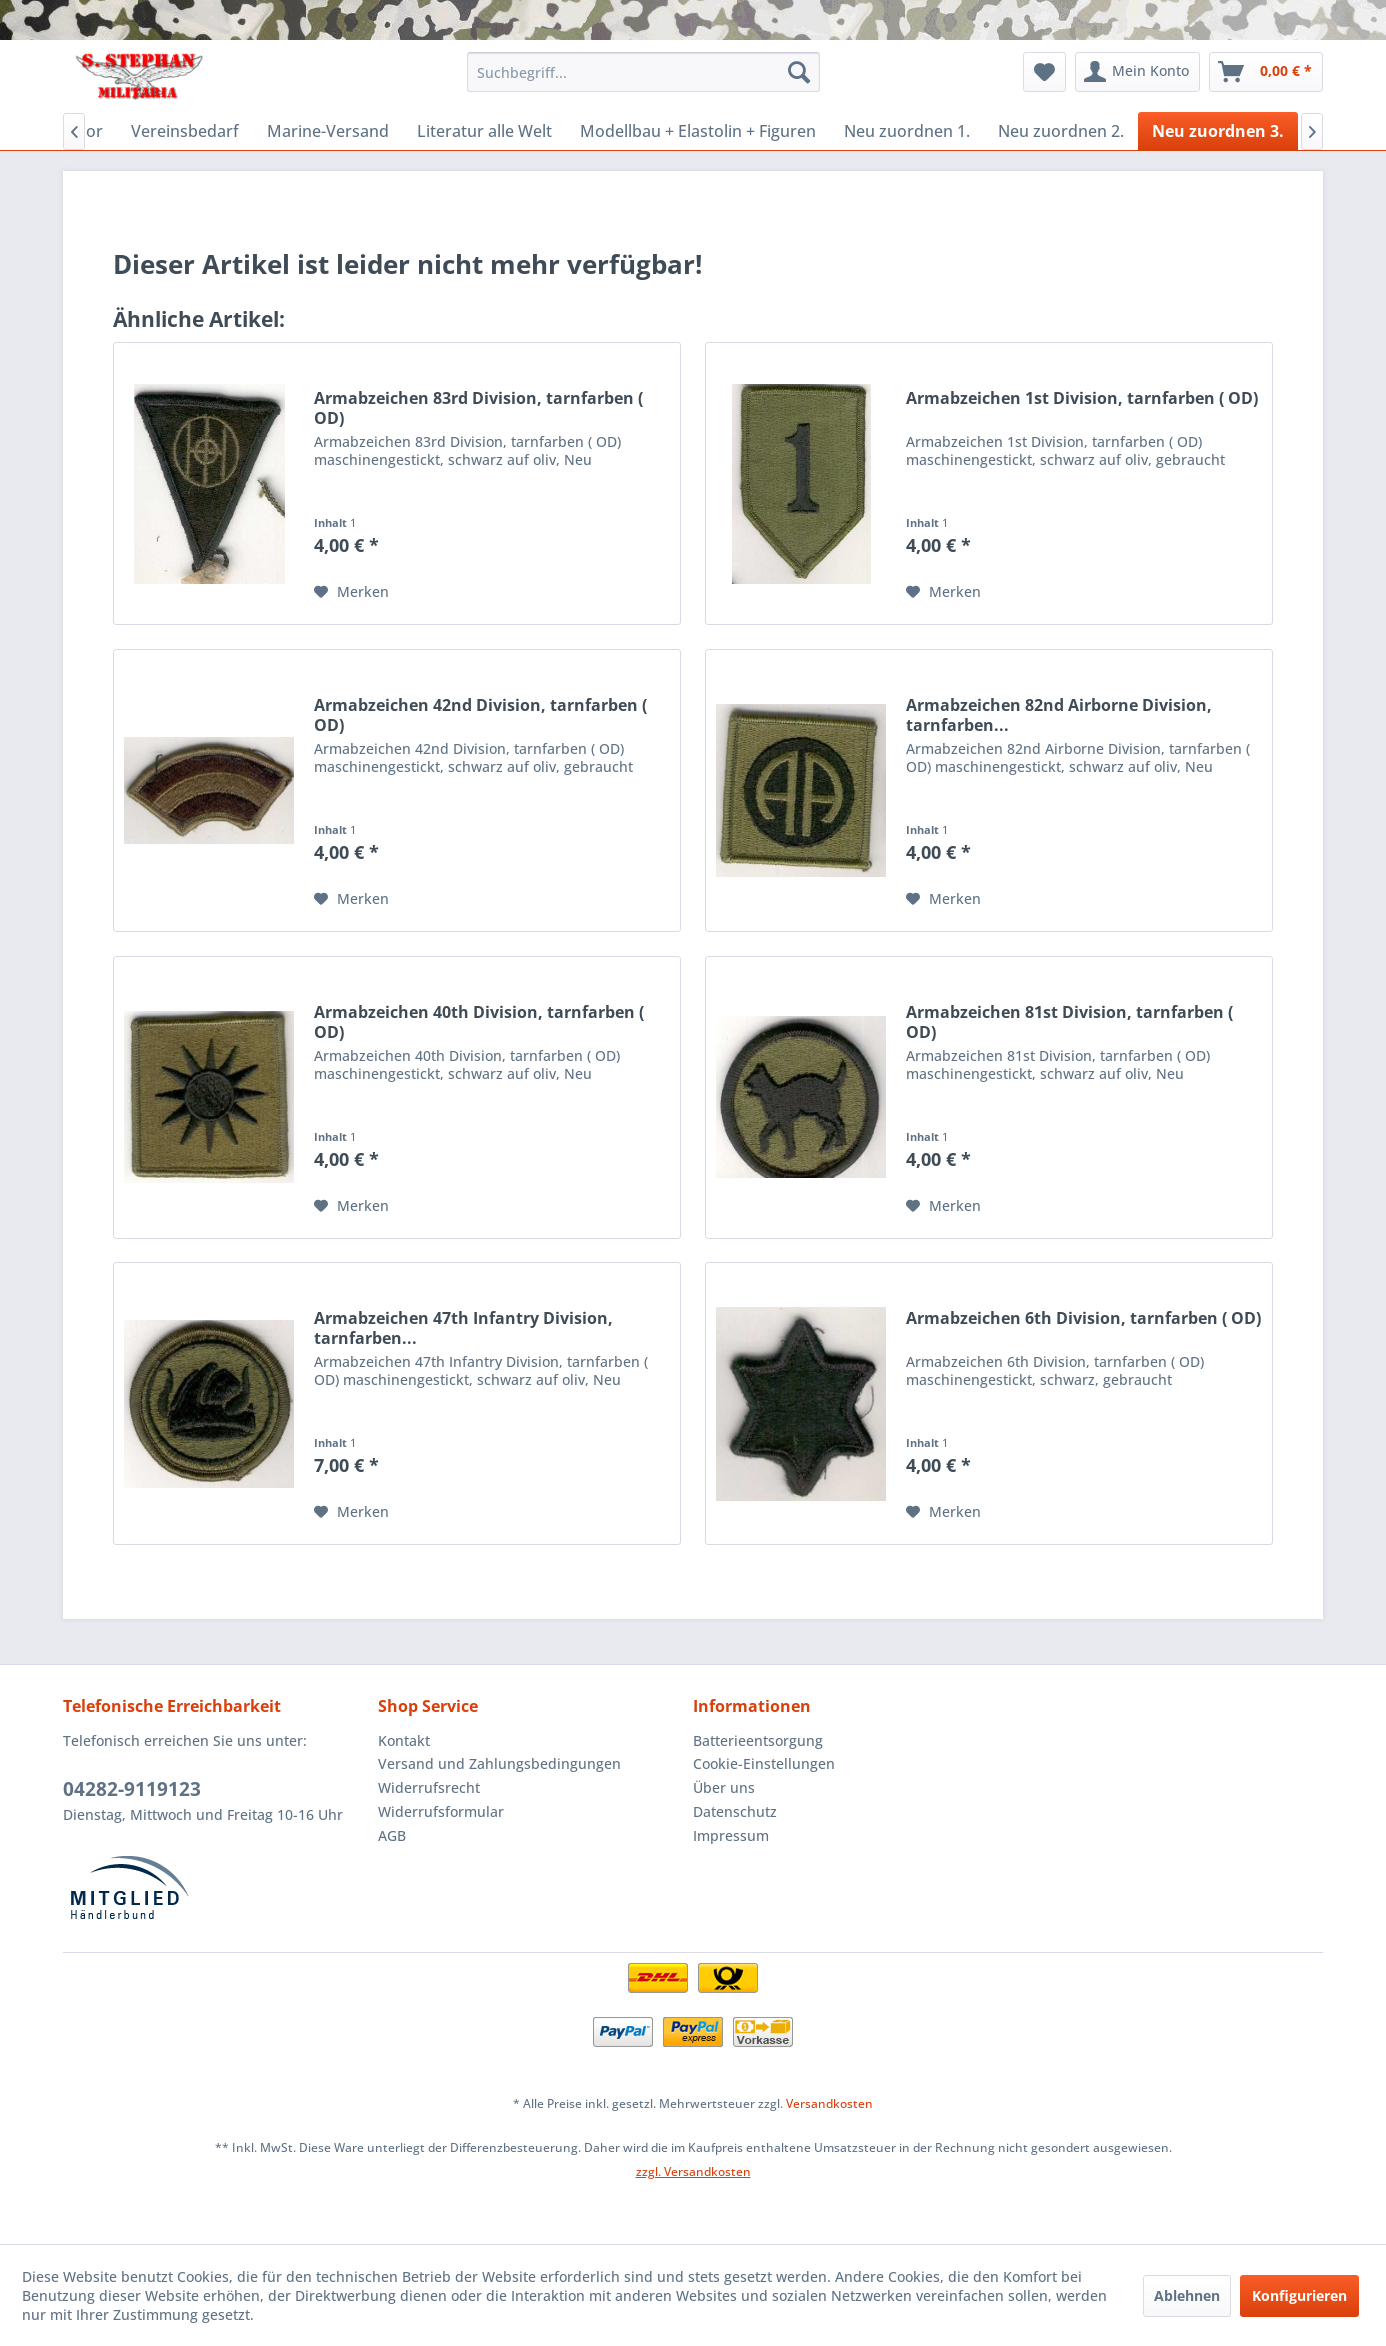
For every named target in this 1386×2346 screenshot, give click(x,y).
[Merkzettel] (1044, 72)
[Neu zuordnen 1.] (907, 131)
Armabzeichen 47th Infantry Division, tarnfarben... (463, 1328)
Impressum (731, 1835)
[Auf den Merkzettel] (351, 592)
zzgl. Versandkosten (693, 2171)
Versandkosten (829, 2103)
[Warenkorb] (1266, 72)
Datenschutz (735, 1811)
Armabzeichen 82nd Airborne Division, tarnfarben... (1059, 715)
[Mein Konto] (1137, 72)
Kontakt (404, 1740)
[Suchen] (799, 72)
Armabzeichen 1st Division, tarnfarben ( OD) (1082, 398)
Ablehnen (1187, 2295)
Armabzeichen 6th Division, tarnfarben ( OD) (1083, 1318)
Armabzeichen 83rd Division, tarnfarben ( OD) (478, 408)
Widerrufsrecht (429, 1787)
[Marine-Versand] (328, 131)
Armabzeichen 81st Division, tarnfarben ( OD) (1069, 1022)
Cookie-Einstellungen (764, 1763)
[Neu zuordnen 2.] (1061, 131)
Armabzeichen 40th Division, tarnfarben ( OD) (479, 1022)
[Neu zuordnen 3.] (1218, 131)
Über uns (724, 1787)
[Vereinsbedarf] (185, 131)
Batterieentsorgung (758, 1740)
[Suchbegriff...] (643, 72)
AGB (392, 1835)
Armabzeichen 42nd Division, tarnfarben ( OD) (480, 715)
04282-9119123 (132, 1789)
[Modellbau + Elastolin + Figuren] (698, 131)
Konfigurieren (1299, 2295)
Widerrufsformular (441, 1811)
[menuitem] (643, 72)
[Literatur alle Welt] (484, 131)
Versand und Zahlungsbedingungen (499, 1763)
